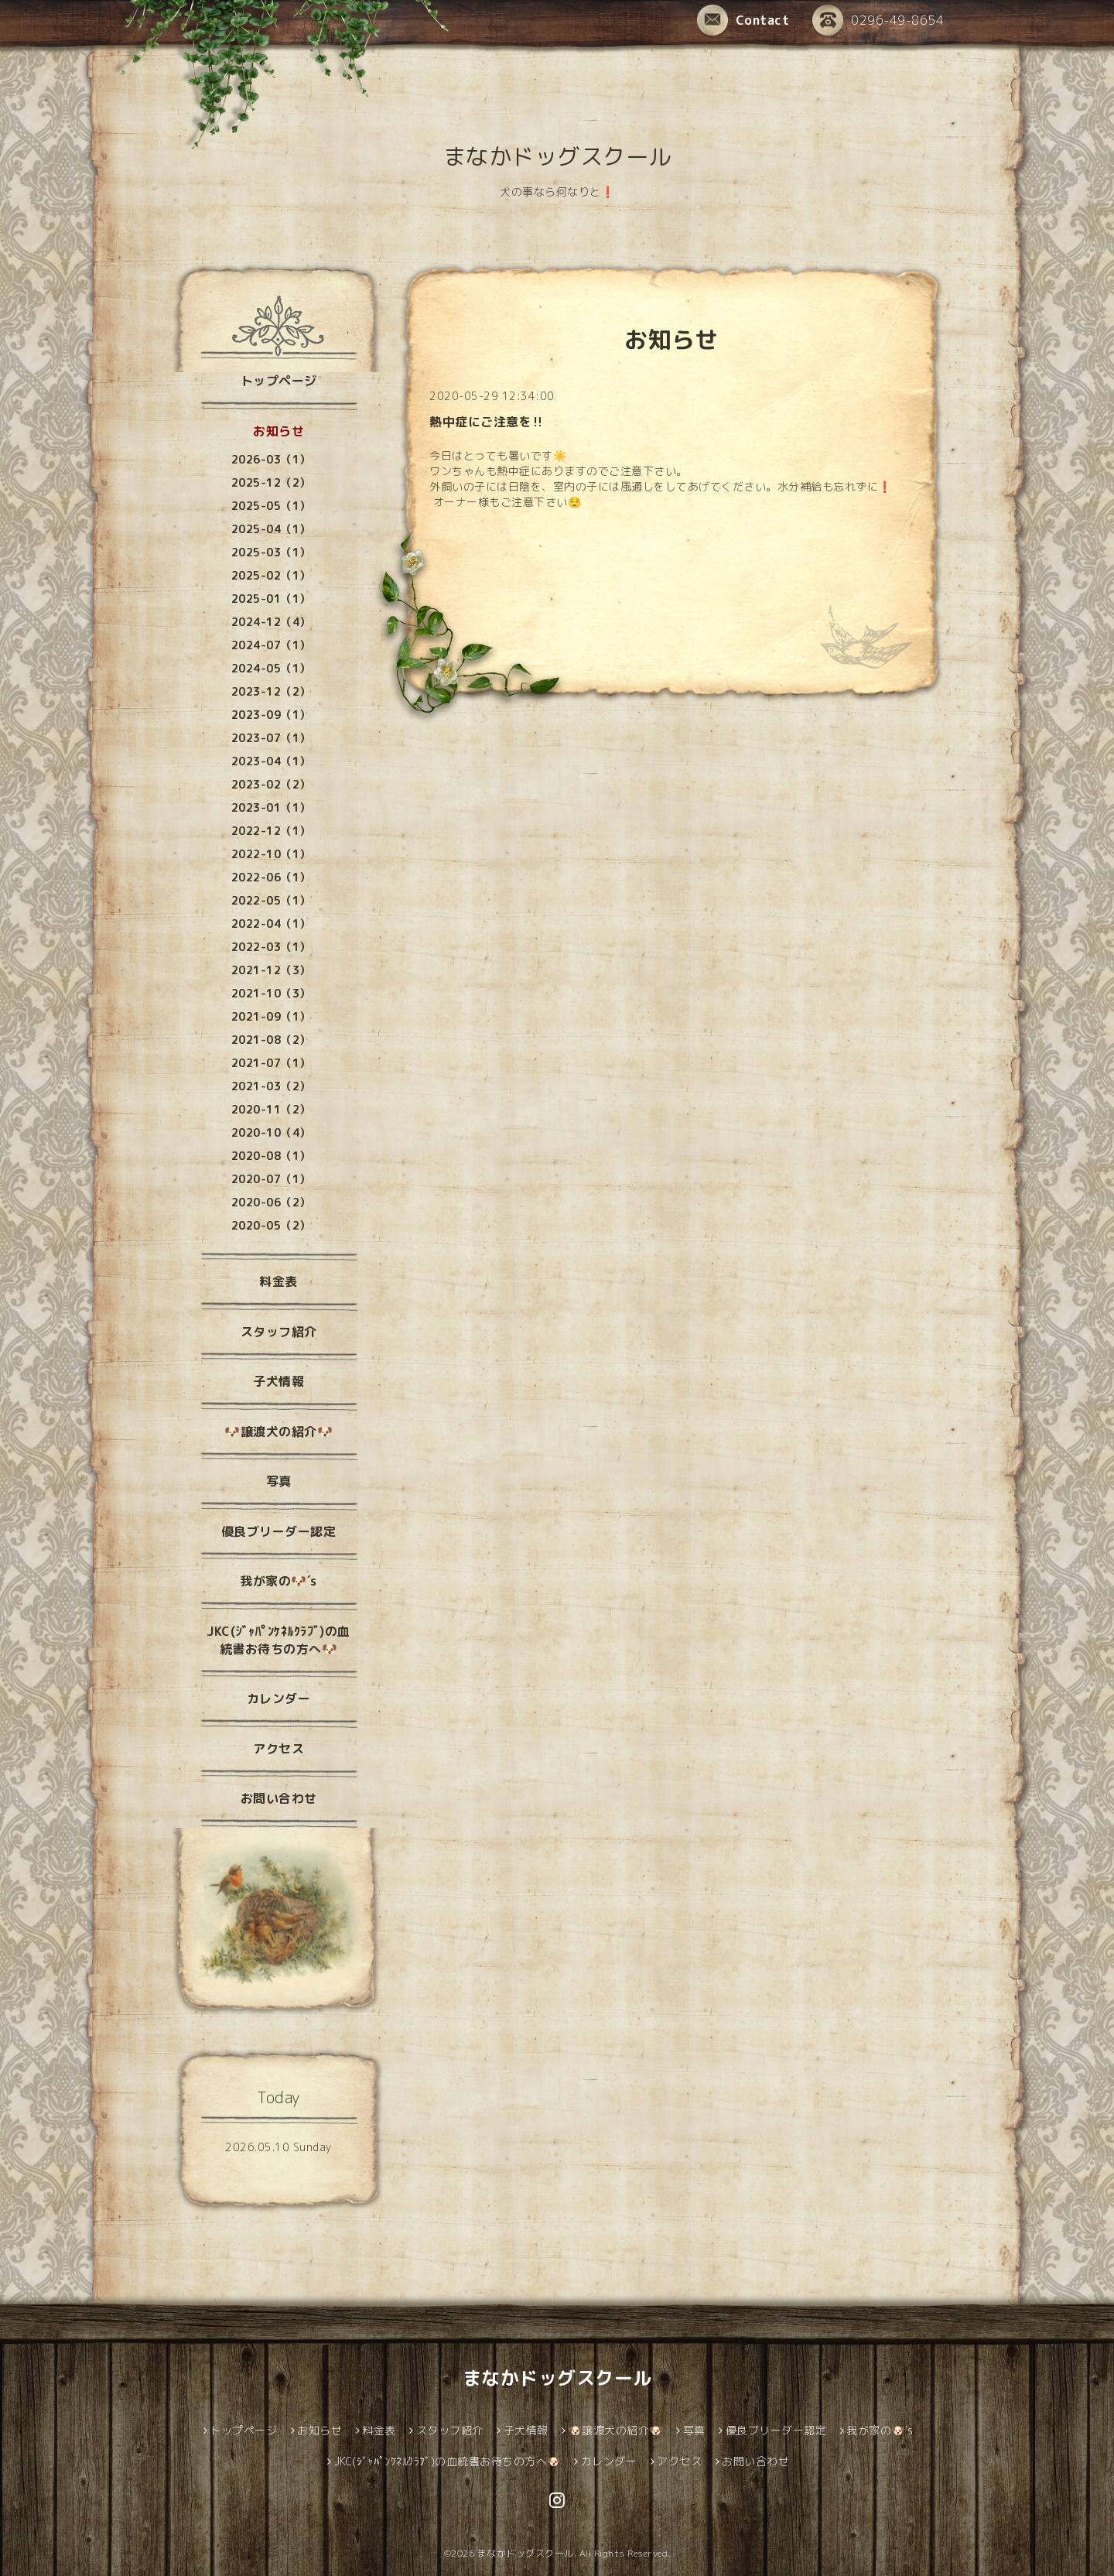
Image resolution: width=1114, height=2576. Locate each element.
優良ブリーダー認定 (279, 1531)
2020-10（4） (271, 1132)
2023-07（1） (271, 737)
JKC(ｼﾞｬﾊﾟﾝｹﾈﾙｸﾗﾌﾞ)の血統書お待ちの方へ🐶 (278, 1640)
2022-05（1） (271, 900)
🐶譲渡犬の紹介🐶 (278, 1431)
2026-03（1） (271, 459)
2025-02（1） (271, 575)
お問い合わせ (279, 1798)
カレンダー (279, 1698)
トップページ (279, 380)
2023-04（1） (271, 761)
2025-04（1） (271, 529)
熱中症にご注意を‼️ (487, 421)
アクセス (278, 1748)
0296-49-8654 (878, 20)
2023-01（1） (271, 807)
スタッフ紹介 (279, 1331)
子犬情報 (278, 1381)
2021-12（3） (271, 970)
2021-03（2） (271, 1086)
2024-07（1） (271, 645)
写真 (279, 1481)
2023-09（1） (271, 714)
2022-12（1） (271, 830)
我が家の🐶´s (278, 1580)
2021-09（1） (271, 1016)
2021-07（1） (271, 1062)
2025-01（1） (271, 598)
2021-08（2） (271, 1039)
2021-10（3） (271, 993)
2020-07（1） (271, 1179)
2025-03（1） (271, 552)
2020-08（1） (271, 1155)
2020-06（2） (271, 1202)
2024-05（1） (271, 668)
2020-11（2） (271, 1109)
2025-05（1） (271, 505)
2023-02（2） (271, 784)
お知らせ (278, 431)
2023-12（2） (271, 691)
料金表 (278, 1281)
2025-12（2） (271, 482)
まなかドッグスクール (557, 156)
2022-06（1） (271, 877)
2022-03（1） (271, 946)
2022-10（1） (271, 854)
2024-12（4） (271, 621)
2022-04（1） (271, 923)
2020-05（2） (271, 1225)
